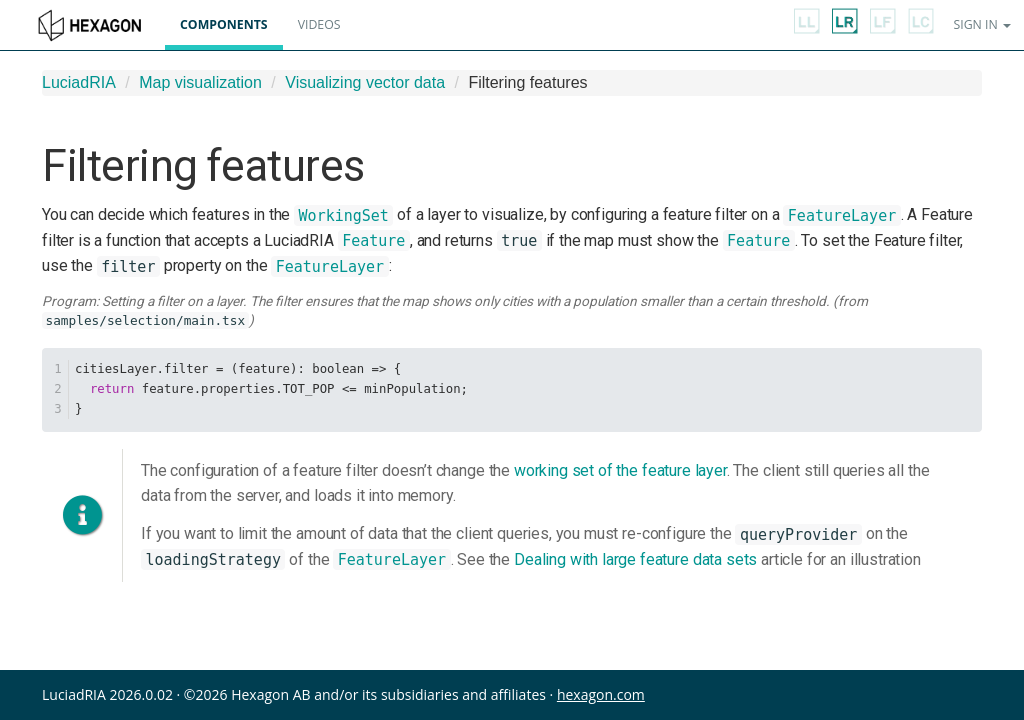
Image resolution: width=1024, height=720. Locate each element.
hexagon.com (601, 694)
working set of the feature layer (620, 470)
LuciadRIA (79, 82)
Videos (319, 24)
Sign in (982, 24)
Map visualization (200, 82)
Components (224, 24)
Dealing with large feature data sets (635, 559)
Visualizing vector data (365, 82)
